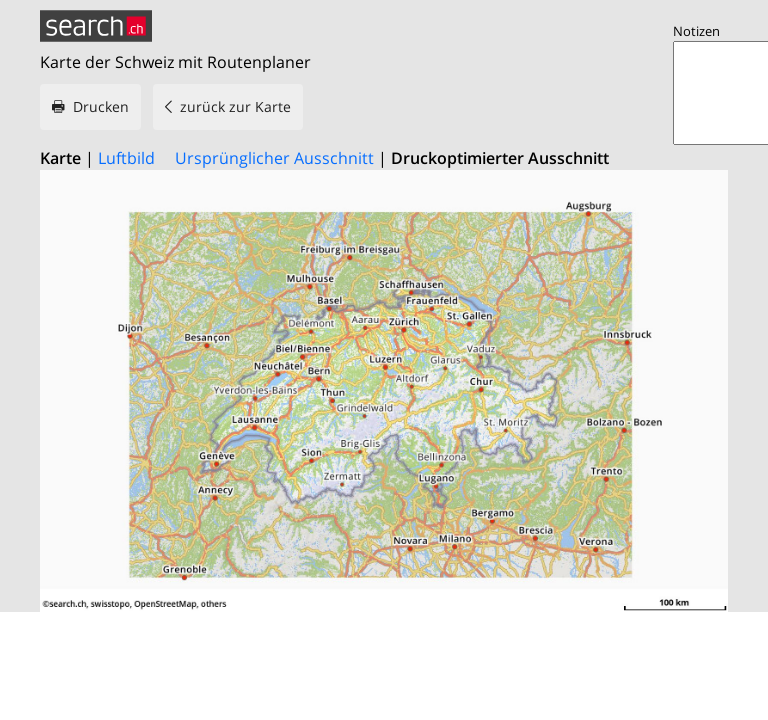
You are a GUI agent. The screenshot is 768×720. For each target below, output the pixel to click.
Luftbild (126, 158)
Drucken (101, 106)
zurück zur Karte (235, 106)
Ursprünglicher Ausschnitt (274, 158)
